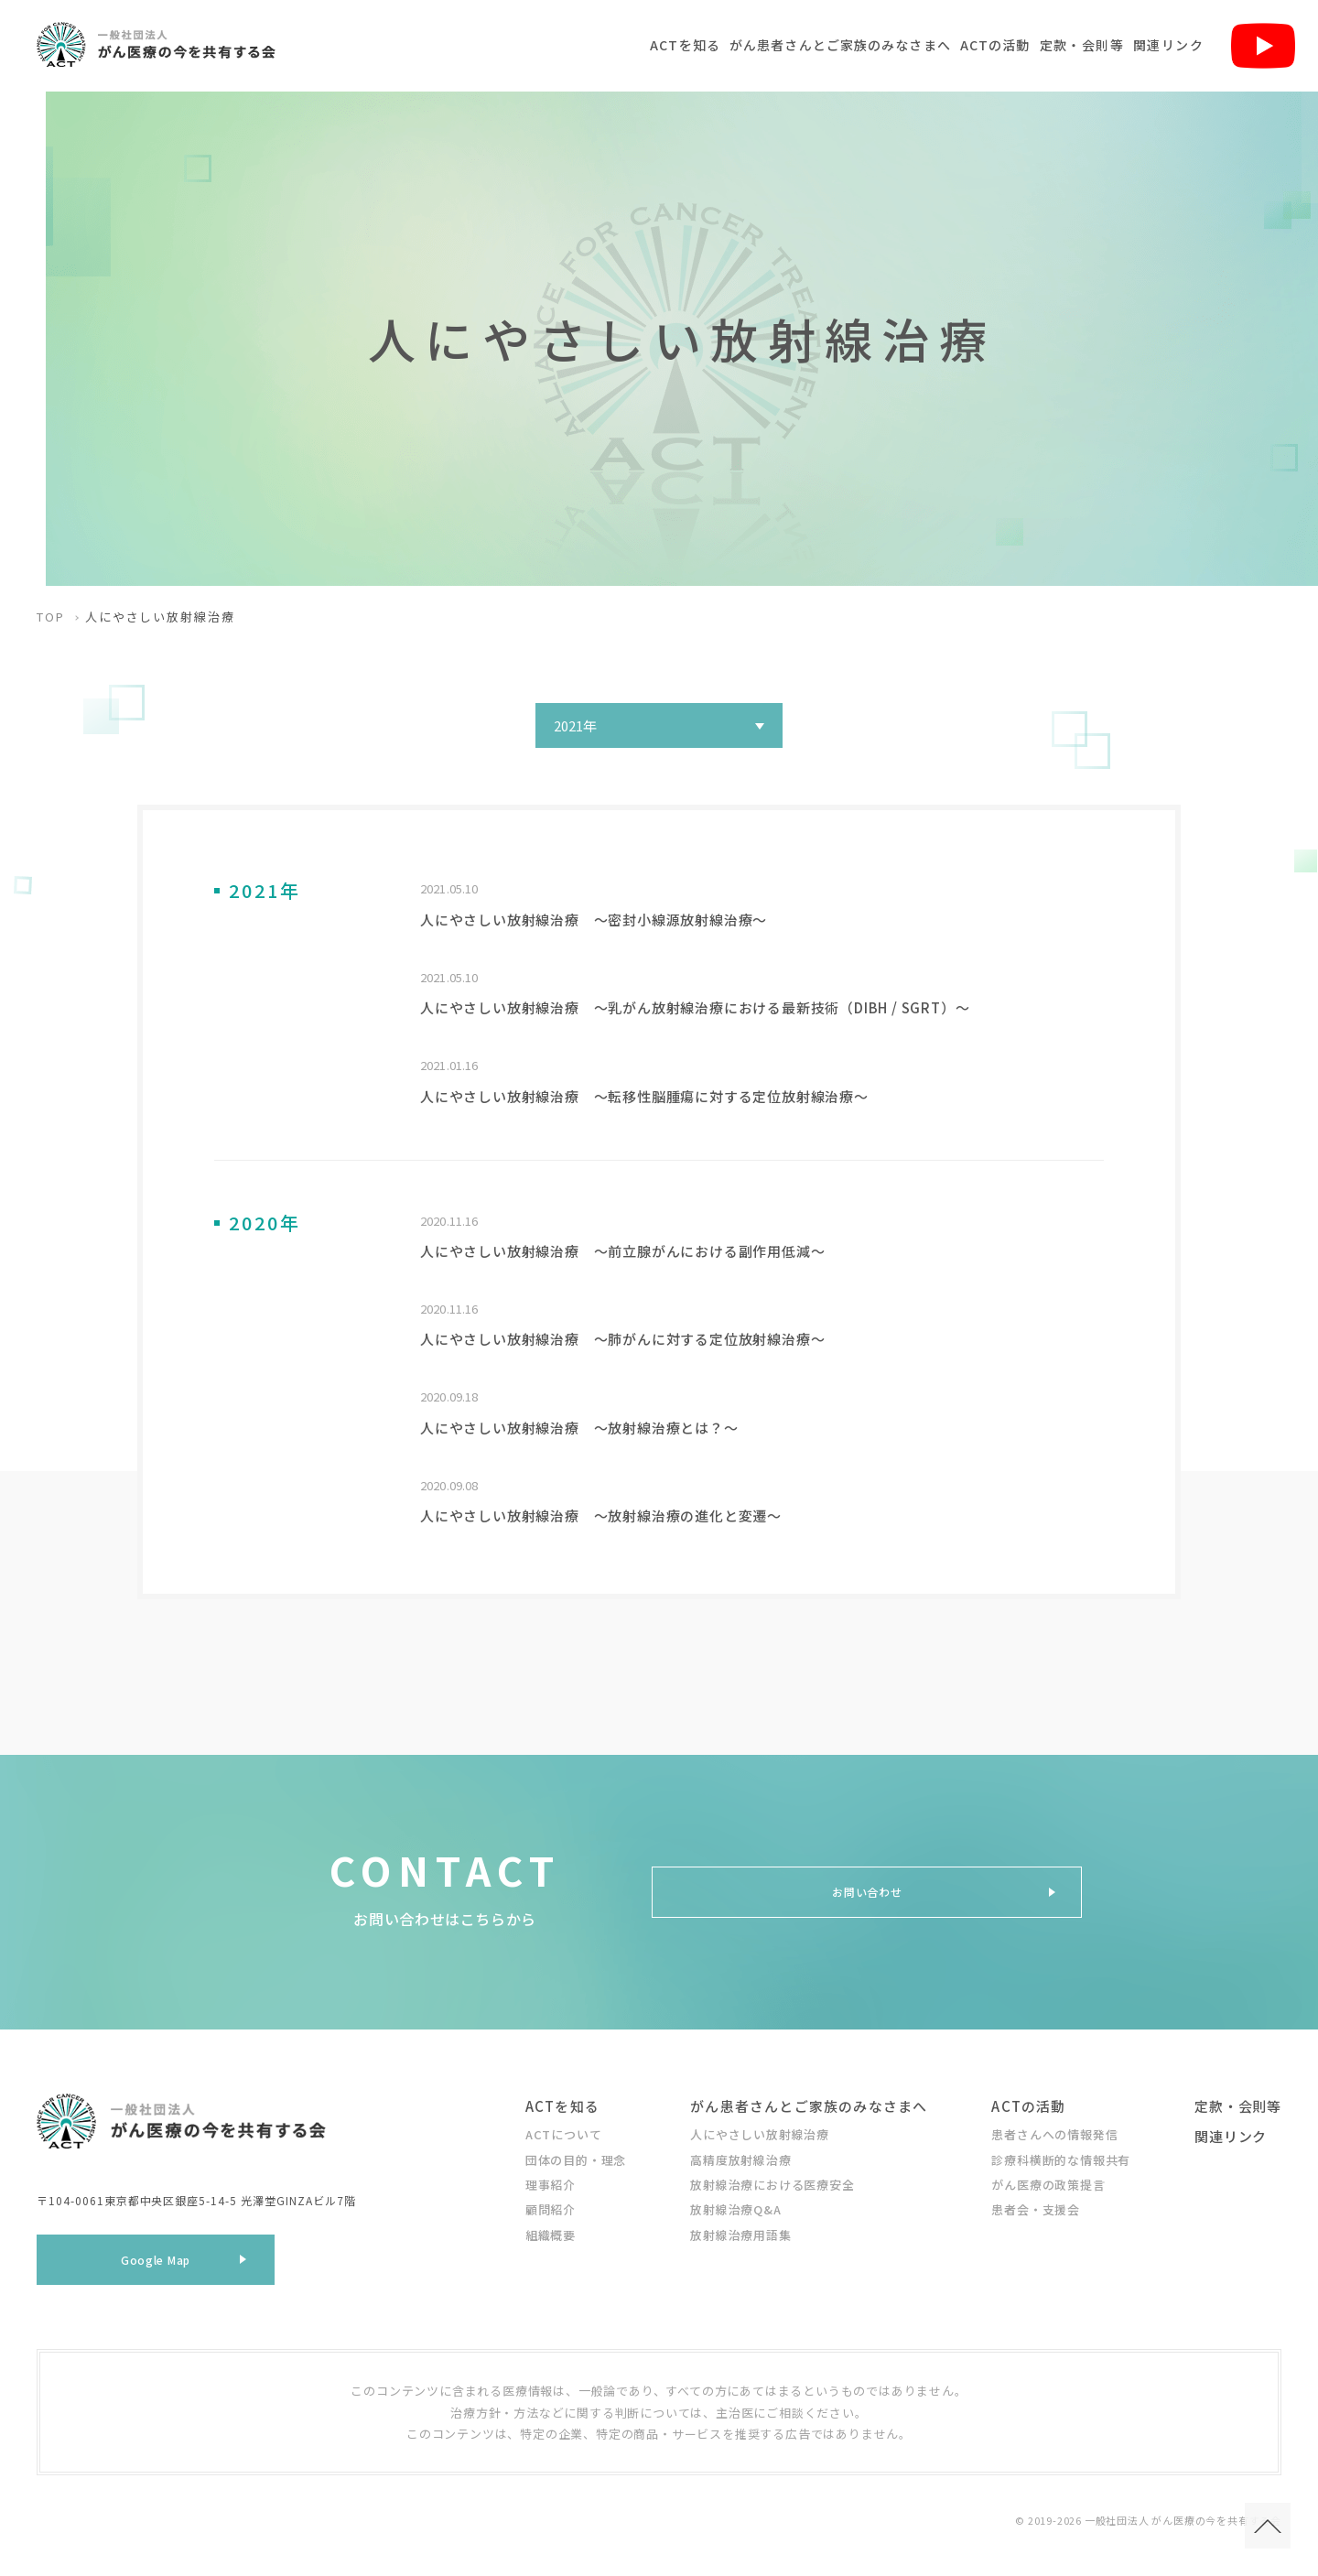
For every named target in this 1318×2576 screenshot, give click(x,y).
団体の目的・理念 (575, 2156)
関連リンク (1168, 45)
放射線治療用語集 (740, 2231)
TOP (51, 616)
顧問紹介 (550, 2205)
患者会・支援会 (1035, 2205)
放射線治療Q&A (735, 2205)
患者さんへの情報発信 (1054, 2130)
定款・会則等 (1082, 45)
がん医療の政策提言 (1048, 2181)
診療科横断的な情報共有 (1060, 2156)
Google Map (156, 2262)
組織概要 (550, 2231)
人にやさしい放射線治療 (759, 2130)
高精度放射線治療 (740, 2156)
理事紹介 (550, 2181)
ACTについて (563, 2130)
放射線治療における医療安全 (772, 2181)
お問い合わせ (867, 1889)
